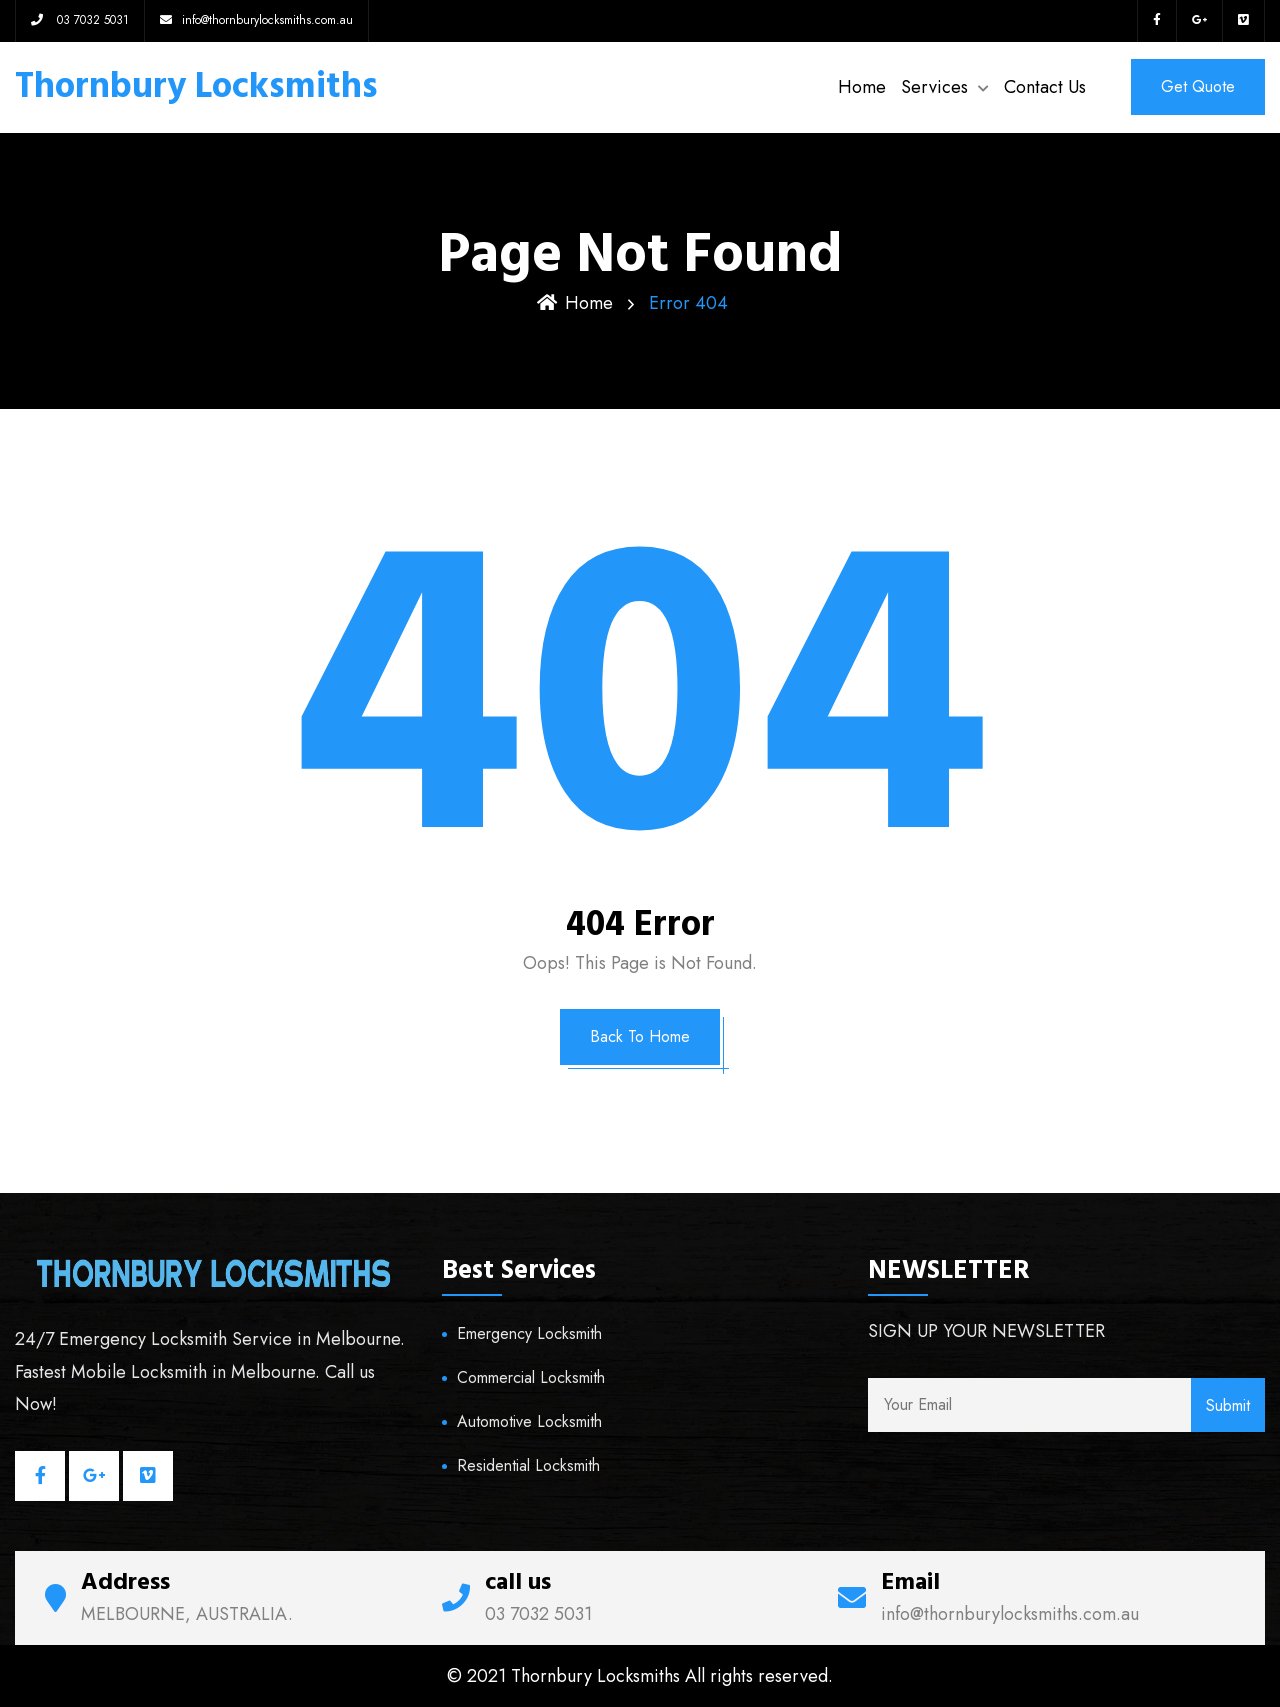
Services (934, 87)
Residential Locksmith (528, 1465)
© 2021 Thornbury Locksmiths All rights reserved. (640, 1676)
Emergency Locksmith (529, 1333)
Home (862, 87)
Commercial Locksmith (531, 1377)
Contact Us (1045, 87)
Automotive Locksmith (529, 1421)
